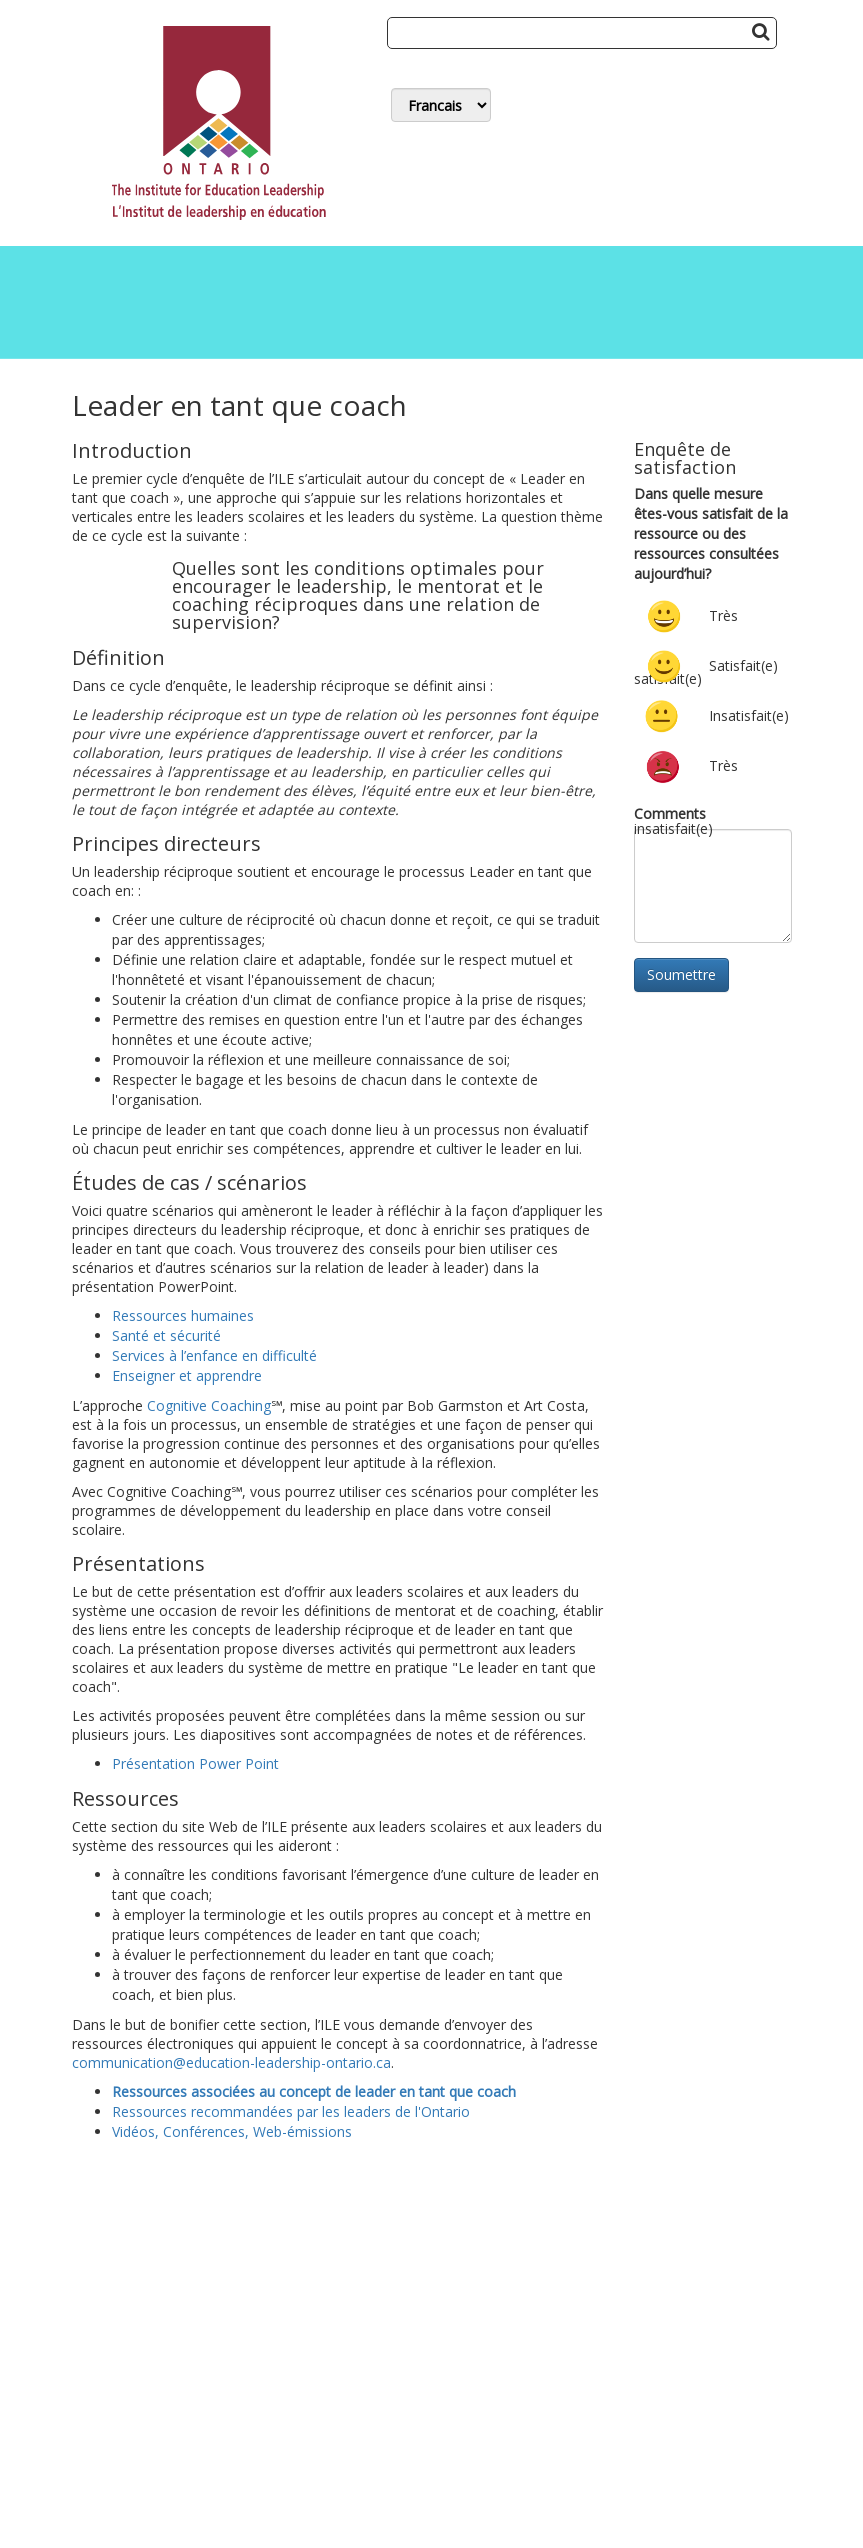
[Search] (582, 33)
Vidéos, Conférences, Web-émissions (232, 2131)
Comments (670, 813)
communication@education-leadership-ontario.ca (231, 2062)
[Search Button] (760, 31)
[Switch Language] (441, 105)
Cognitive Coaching (209, 1405)
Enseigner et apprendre (187, 1375)
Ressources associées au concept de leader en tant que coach (314, 2091)
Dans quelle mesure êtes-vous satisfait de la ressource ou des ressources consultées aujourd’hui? (711, 533)
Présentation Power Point (195, 1763)
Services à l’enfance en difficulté (214, 1355)
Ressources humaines (183, 1315)
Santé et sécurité (166, 1335)
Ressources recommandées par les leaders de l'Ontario (291, 2111)
